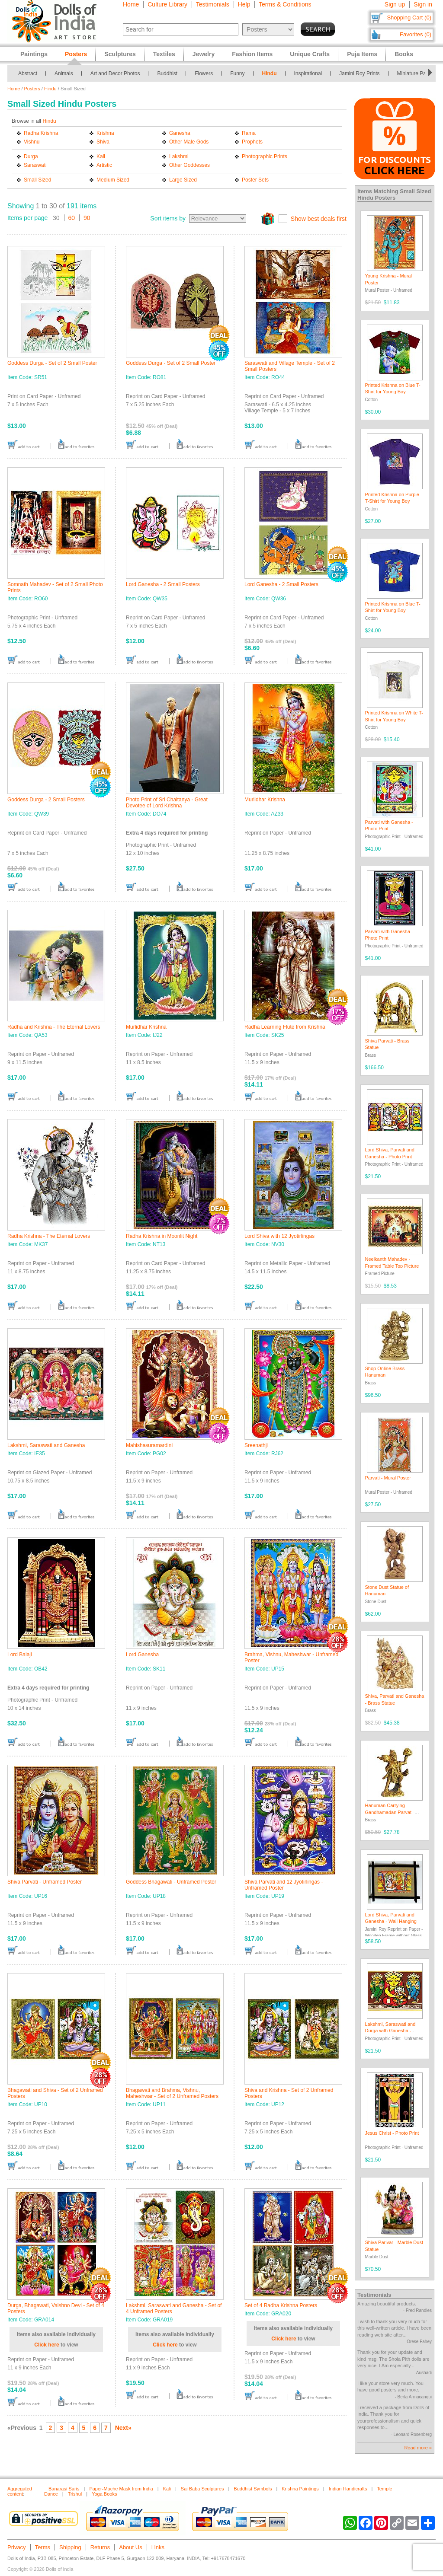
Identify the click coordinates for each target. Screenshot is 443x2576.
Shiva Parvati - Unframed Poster (44, 1882)
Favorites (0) (415, 34)
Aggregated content (19, 2491)
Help (244, 4)
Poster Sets (255, 180)
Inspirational (308, 73)
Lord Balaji (19, 1654)
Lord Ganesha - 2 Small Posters (163, 584)
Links (157, 2547)
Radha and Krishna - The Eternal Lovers (53, 1027)
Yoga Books (104, 2493)
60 (71, 217)
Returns (100, 2547)
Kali (100, 156)
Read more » (418, 2447)
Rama (249, 133)
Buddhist (167, 73)
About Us (130, 2547)
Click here (46, 2345)
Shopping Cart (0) (409, 17)
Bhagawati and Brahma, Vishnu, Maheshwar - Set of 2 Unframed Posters (172, 2093)
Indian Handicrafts (348, 2488)
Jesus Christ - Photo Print (392, 2133)
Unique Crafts (310, 54)
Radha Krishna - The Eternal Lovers (48, 1236)
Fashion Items (252, 54)
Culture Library (167, 4)
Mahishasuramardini (149, 1445)
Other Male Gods (189, 142)
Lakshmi (179, 156)
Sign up (395, 4)
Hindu (269, 73)
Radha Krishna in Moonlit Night (161, 1236)
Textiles (164, 54)
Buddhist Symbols (253, 2488)
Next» (123, 2427)
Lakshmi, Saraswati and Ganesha (46, 1445)
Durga (31, 156)
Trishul (75, 2493)
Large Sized (183, 180)
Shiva (102, 142)
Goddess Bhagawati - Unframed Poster (171, 1882)
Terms (42, 2547)
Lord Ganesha (142, 1654)
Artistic (104, 165)
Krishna (105, 133)
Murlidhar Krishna (264, 800)
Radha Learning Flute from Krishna (284, 1027)
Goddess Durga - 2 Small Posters (46, 800)
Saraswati (35, 165)
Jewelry (204, 54)
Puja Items (362, 54)
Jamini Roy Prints (359, 73)
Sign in (423, 4)
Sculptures (119, 54)
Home (131, 4)
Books (404, 54)
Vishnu (31, 142)
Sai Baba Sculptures (202, 2488)
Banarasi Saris (64, 2488)
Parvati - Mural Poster (388, 1477)
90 (86, 217)
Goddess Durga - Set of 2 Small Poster (52, 363)
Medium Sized (112, 180)
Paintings (34, 54)
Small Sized (37, 180)
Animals (64, 73)
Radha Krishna (41, 133)
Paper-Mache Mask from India (121, 2488)
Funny (237, 73)
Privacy (16, 2547)
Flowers (204, 73)
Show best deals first (319, 218)
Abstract (27, 73)
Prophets (252, 142)
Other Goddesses (189, 165)
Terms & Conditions (285, 4)
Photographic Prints (264, 156)
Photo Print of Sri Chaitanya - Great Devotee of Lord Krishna (167, 803)
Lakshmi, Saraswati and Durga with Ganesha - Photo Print (390, 2030)
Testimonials (212, 4)
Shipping (70, 2547)
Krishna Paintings (300, 2488)
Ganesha (179, 133)
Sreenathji (256, 1445)
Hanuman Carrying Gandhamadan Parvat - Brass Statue (389, 1812)
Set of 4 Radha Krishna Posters (280, 2305)
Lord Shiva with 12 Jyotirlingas (279, 1236)
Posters (32, 88)
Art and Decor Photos (115, 73)
